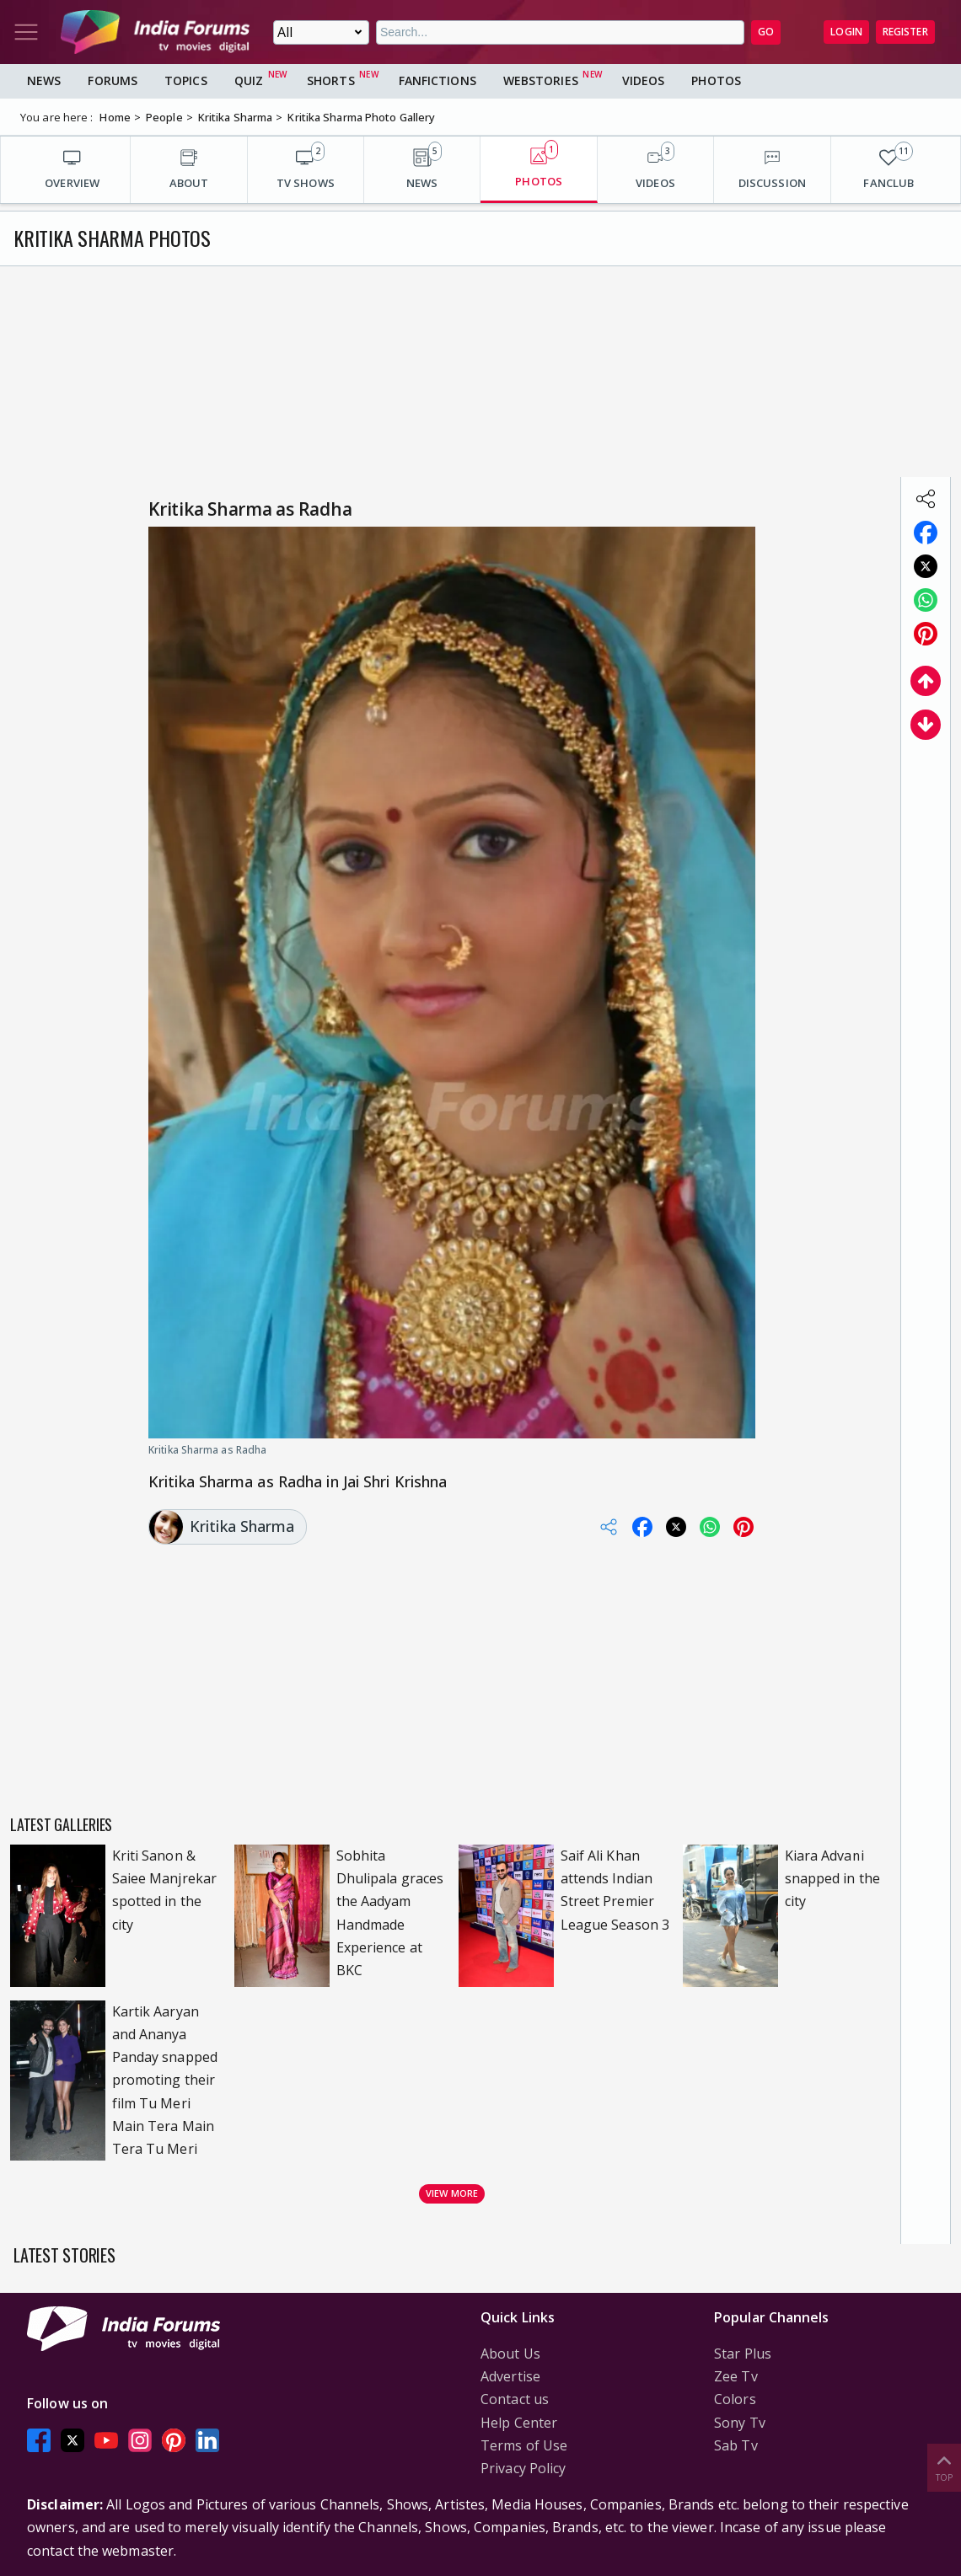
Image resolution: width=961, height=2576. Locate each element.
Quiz (248, 80)
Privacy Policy (523, 2468)
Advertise (510, 2376)
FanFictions (437, 80)
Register (905, 31)
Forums (112, 80)
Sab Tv (736, 2445)
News (44, 80)
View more (452, 2193)
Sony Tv (739, 2422)
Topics (185, 80)
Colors (735, 2399)
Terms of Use (523, 2445)
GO (766, 31)
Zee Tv (736, 2376)
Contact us (514, 2399)
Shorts (331, 80)
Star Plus (742, 2353)
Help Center (518, 2422)
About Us (510, 2353)
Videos (643, 80)
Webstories (540, 80)
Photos (716, 80)
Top (944, 2466)
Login (846, 31)
